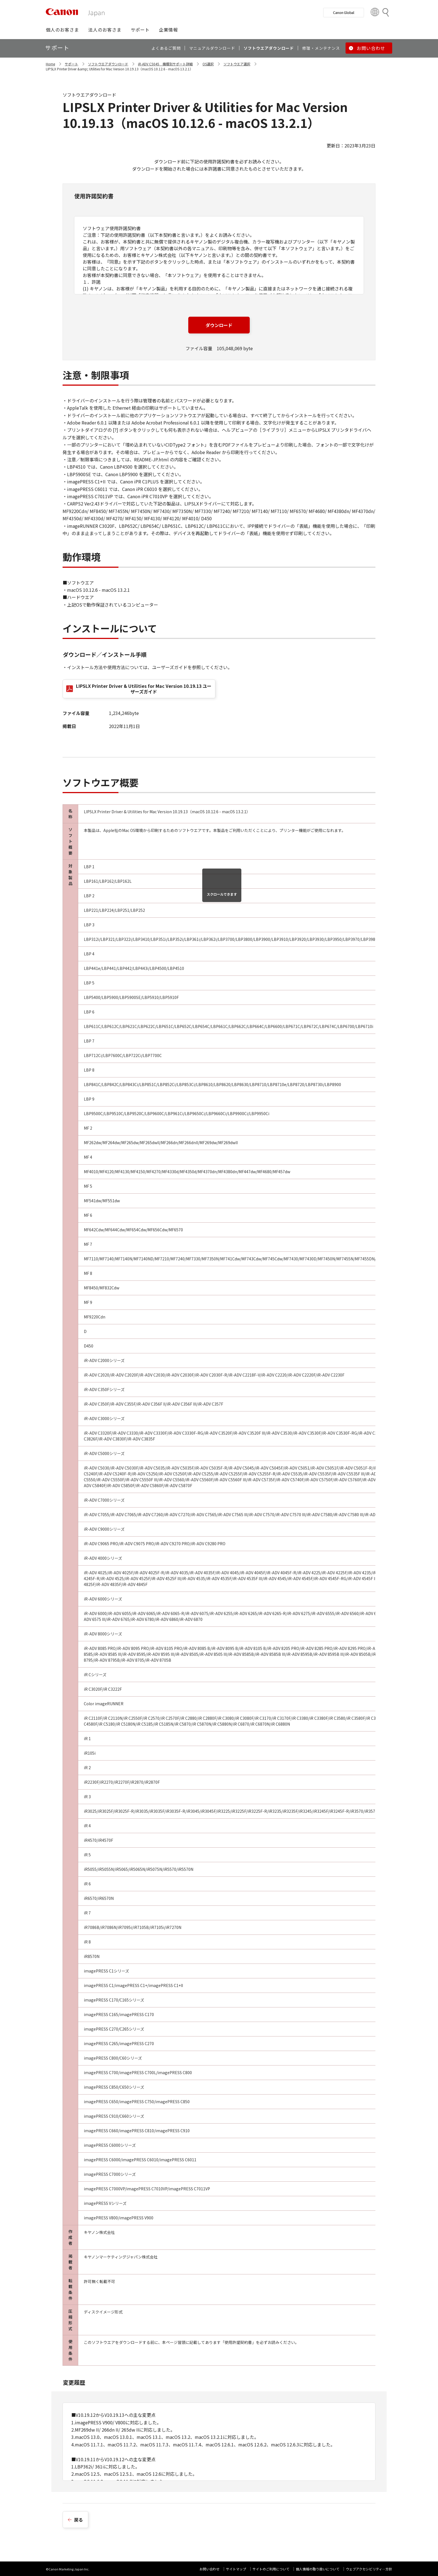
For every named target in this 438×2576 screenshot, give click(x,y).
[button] (62, 29)
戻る (78, 2519)
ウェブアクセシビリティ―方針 (369, 2569)
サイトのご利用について (271, 2569)
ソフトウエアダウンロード (108, 63)
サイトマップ (236, 2569)
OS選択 (208, 63)
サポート (71, 63)
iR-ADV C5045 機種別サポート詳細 (165, 63)
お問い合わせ (209, 2569)
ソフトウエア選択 (236, 63)
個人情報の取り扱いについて (317, 2569)
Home (50, 63)
